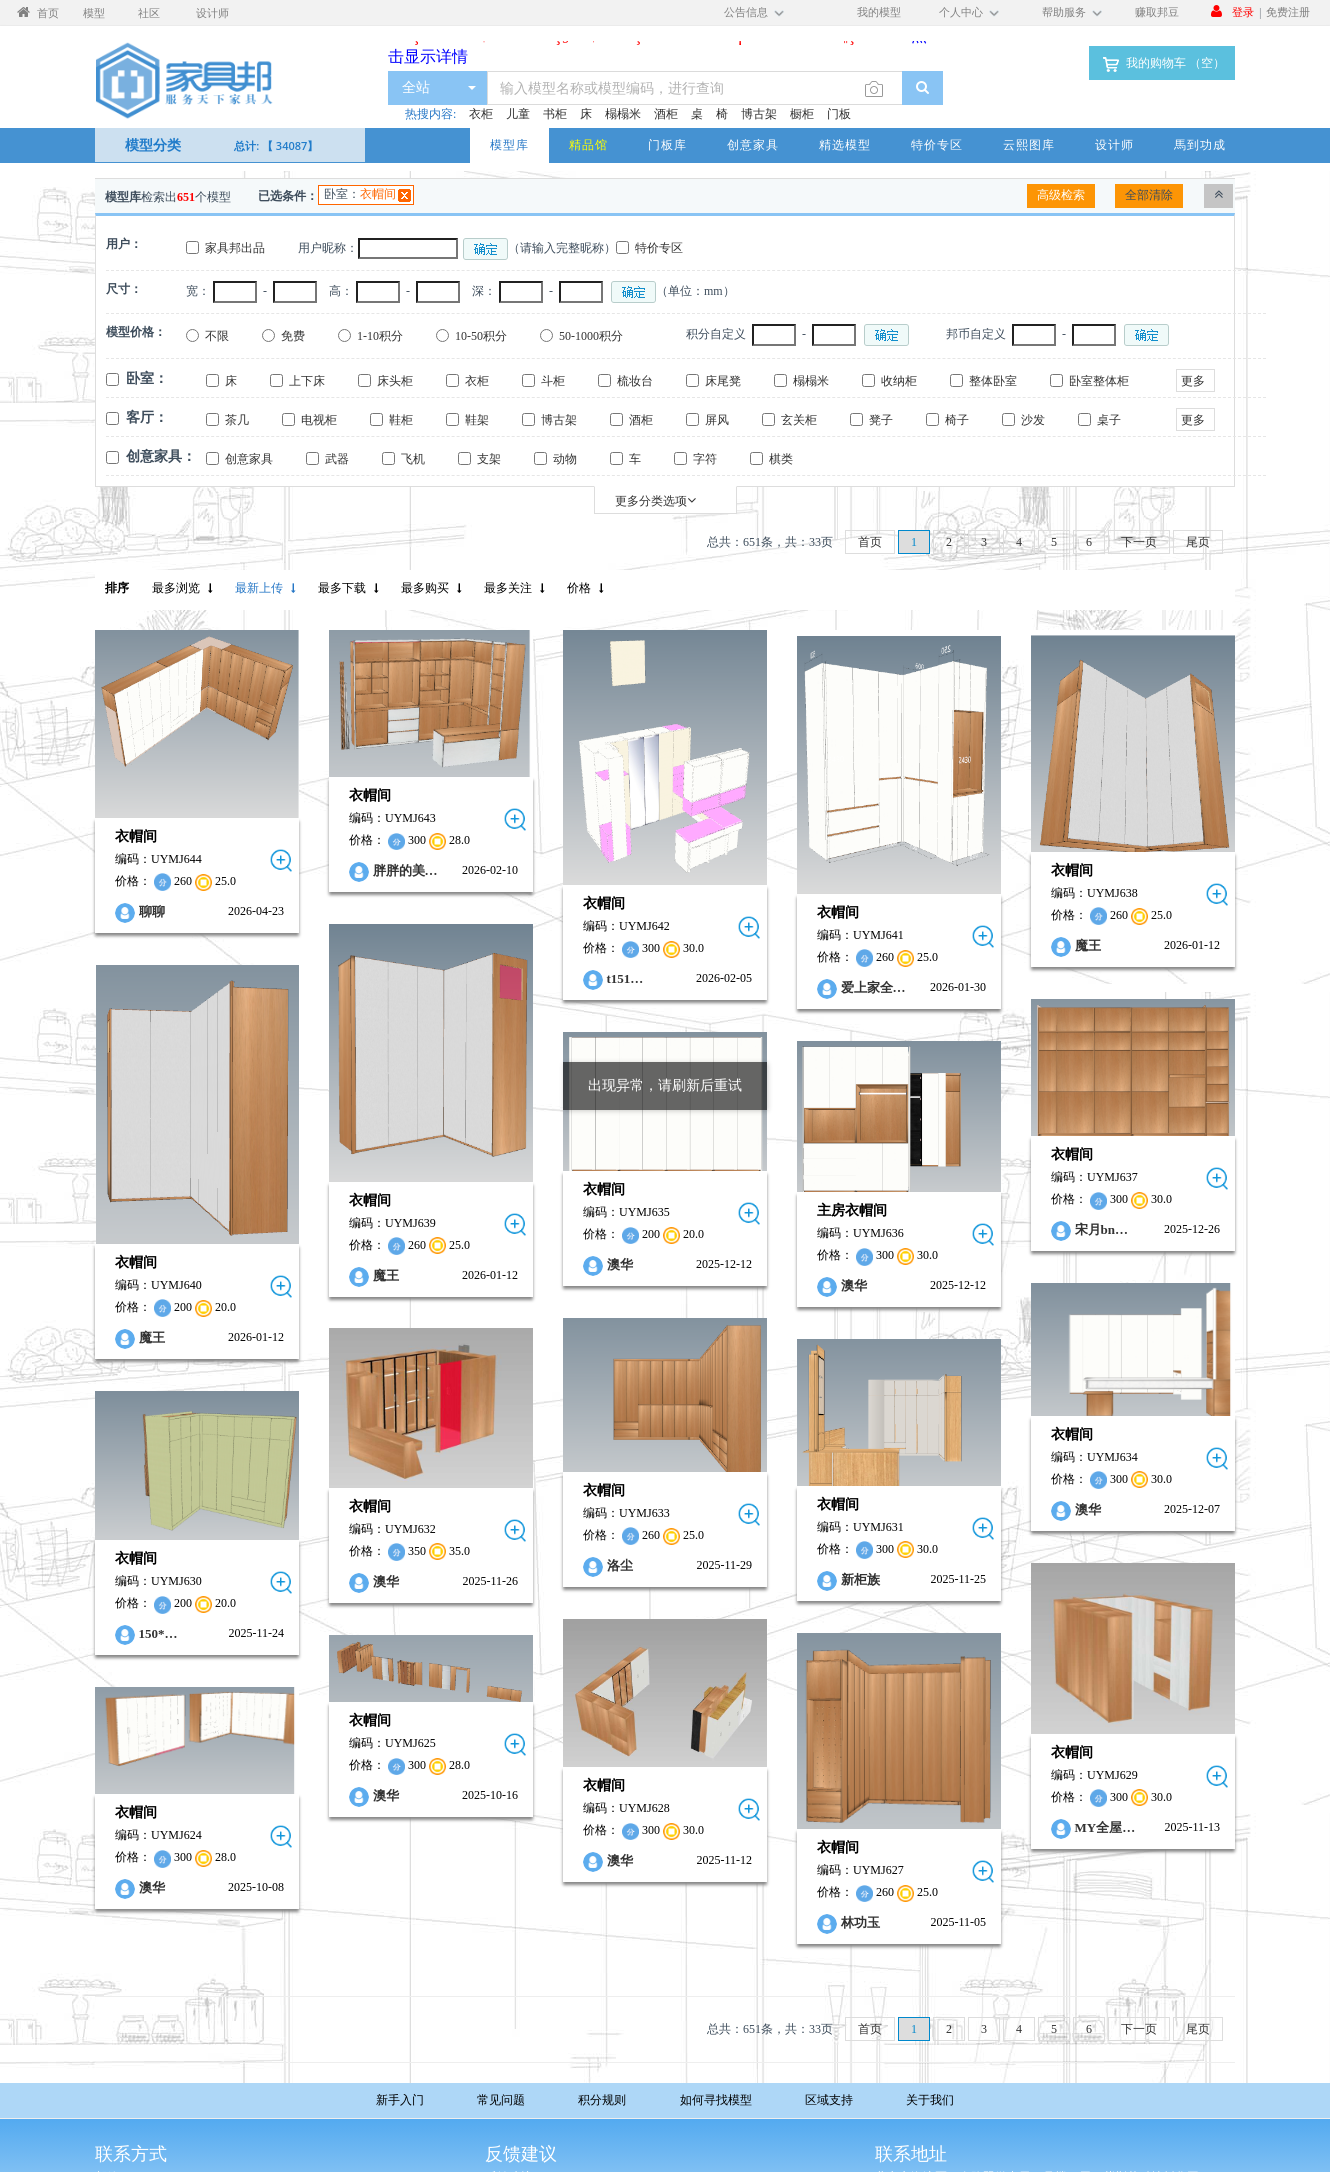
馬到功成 (1200, 144)
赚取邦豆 (1157, 11)
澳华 (565, 1229)
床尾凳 (723, 381)
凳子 (881, 420)
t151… (570, 978)
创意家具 (753, 144)
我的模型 (879, 11)
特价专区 (937, 144)
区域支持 (829, 2099)
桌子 (1109, 420)
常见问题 (501, 2099)
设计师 (1114, 144)
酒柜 (666, 114)
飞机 (413, 459)
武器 (337, 459)
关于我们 (930, 2099)
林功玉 (777, 1844)
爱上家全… (790, 987)
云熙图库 (1029, 144)
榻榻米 (623, 114)
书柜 (555, 114)
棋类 (781, 459)
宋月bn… (991, 1199)
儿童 (518, 114)
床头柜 (395, 381)
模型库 (509, 144)
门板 (839, 114)
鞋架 (477, 420)
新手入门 (400, 2099)
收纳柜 (899, 381)
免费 (293, 336)
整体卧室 (993, 381)
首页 (870, 542)
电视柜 (319, 420)
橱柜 (802, 114)
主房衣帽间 (770, 1174)
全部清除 (1149, 195)
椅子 (957, 420)
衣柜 (481, 114)
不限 (217, 336)
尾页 (1198, 542)
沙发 (1033, 420)
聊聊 (152, 911)
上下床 (307, 381)
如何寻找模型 (716, 2099)
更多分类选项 (655, 500)
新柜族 (777, 1522)
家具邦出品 (235, 248)
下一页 (1139, 542)
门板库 (667, 144)
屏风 (717, 420)
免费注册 (1288, 11)
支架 (489, 459)
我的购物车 (1162, 64)
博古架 (759, 114)
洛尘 (565, 1511)
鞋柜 (401, 420)
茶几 (237, 420)
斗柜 (553, 381)
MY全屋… (995, 1758)
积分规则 (602, 2099)
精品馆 (588, 144)
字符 (705, 459)
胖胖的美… (377, 870)
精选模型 (845, 144)
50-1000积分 (591, 336)
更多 (1193, 381)
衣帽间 (378, 194)
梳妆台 (635, 381)
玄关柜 (799, 420)
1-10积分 (380, 336)
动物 (565, 459)
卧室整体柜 (1099, 381)
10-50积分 (481, 336)
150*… (158, 1570)
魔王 (978, 945)
